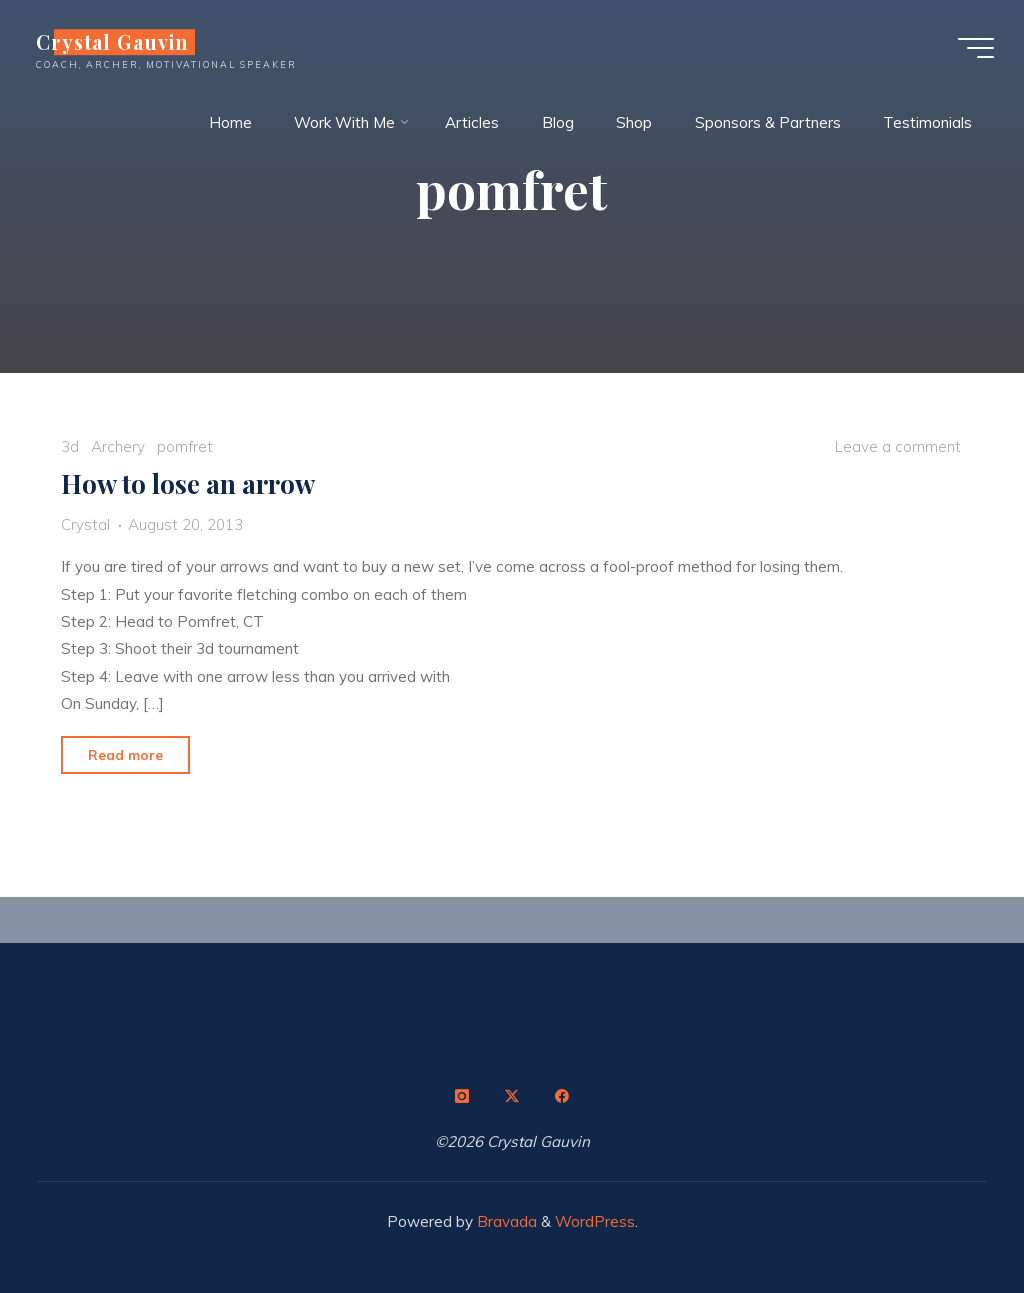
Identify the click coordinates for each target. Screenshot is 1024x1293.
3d (71, 446)
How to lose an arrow (189, 483)
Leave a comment (898, 446)
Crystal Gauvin (112, 42)
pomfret (185, 446)
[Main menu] (976, 48)
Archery (118, 446)
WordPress (595, 1221)
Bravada (505, 1221)
